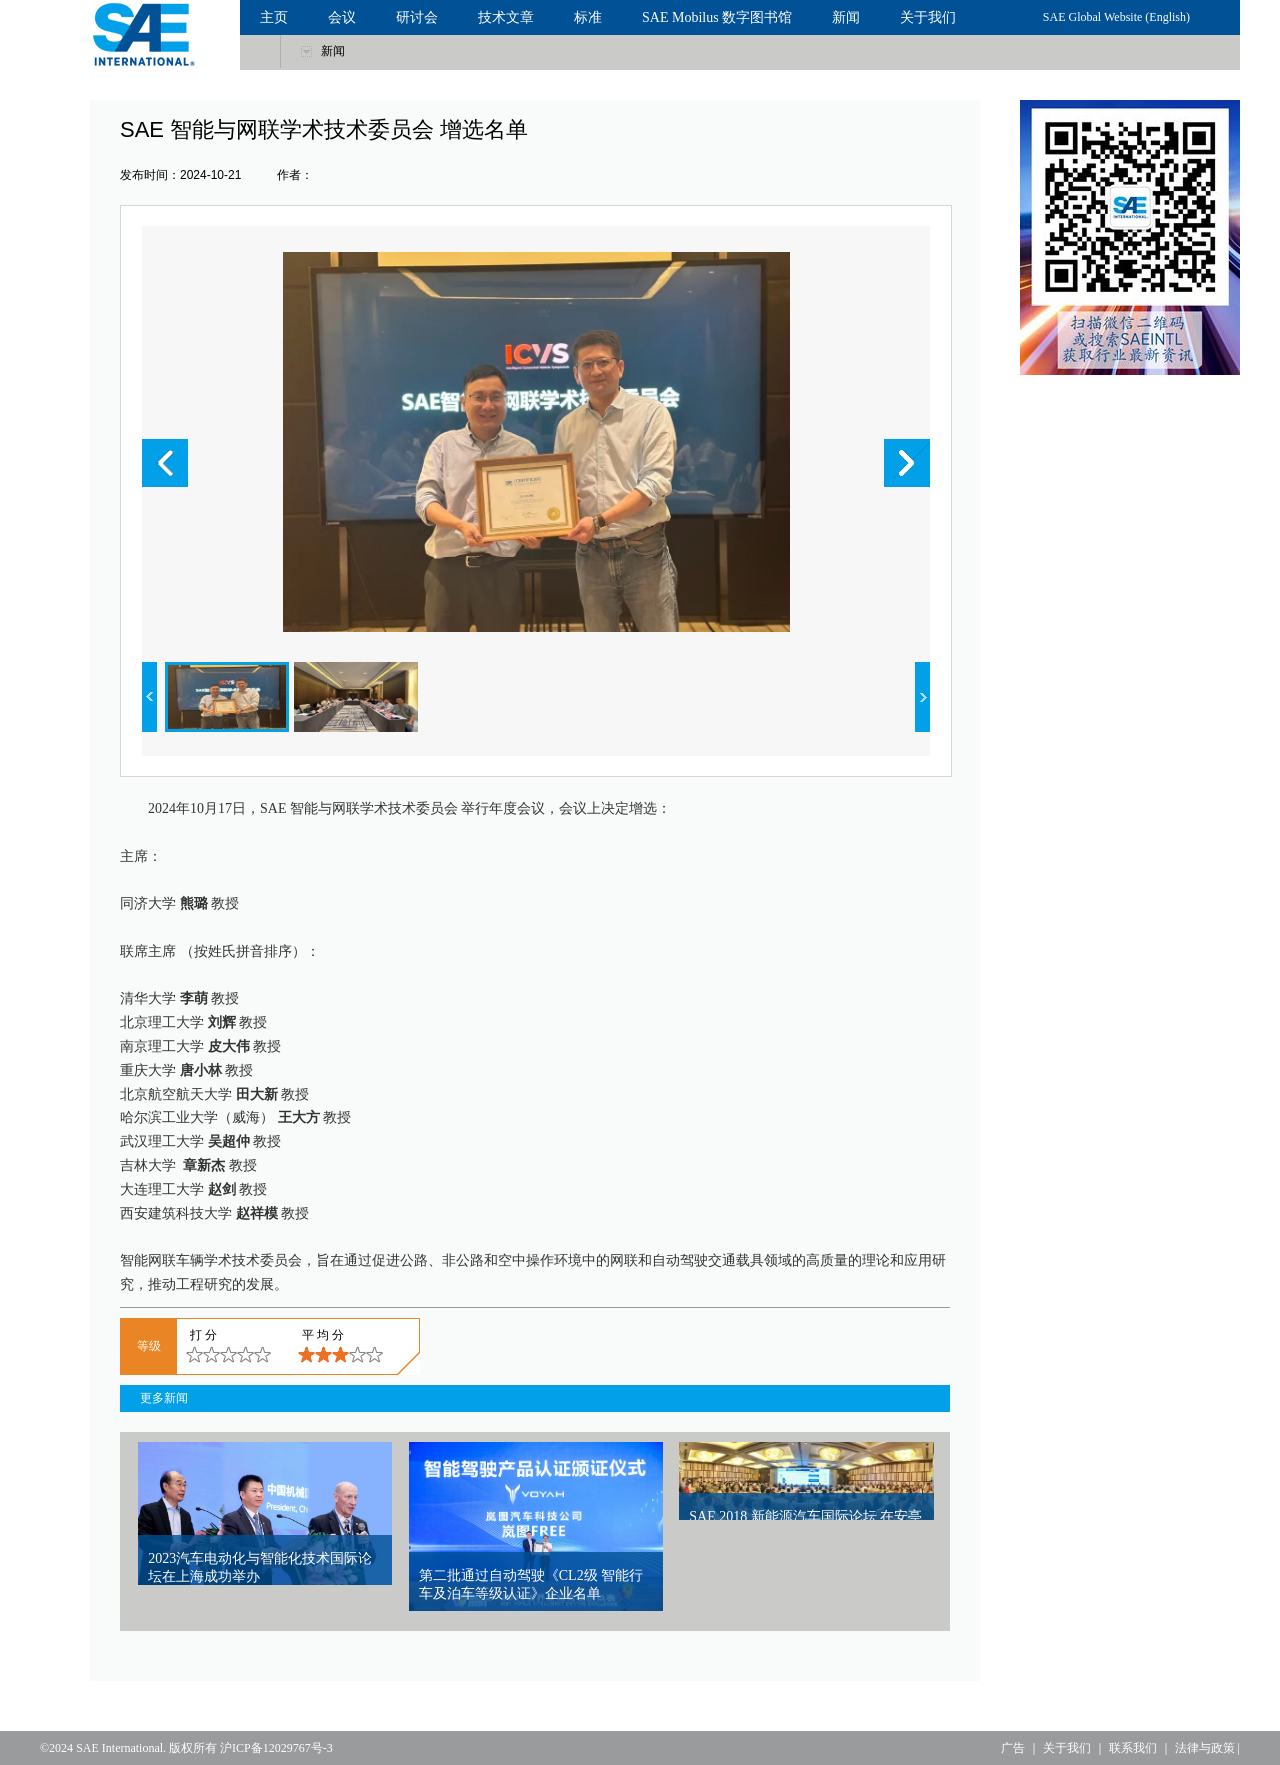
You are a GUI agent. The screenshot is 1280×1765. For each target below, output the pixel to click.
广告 (1013, 1748)
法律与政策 (1205, 1748)
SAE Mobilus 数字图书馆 (717, 17)
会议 (342, 17)
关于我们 (928, 17)
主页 (274, 17)
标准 (588, 17)
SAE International (119, 1748)
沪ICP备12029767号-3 (276, 1748)
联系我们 (1133, 1748)
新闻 (846, 17)
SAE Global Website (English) (1116, 17)
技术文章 (506, 17)
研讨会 (417, 17)
